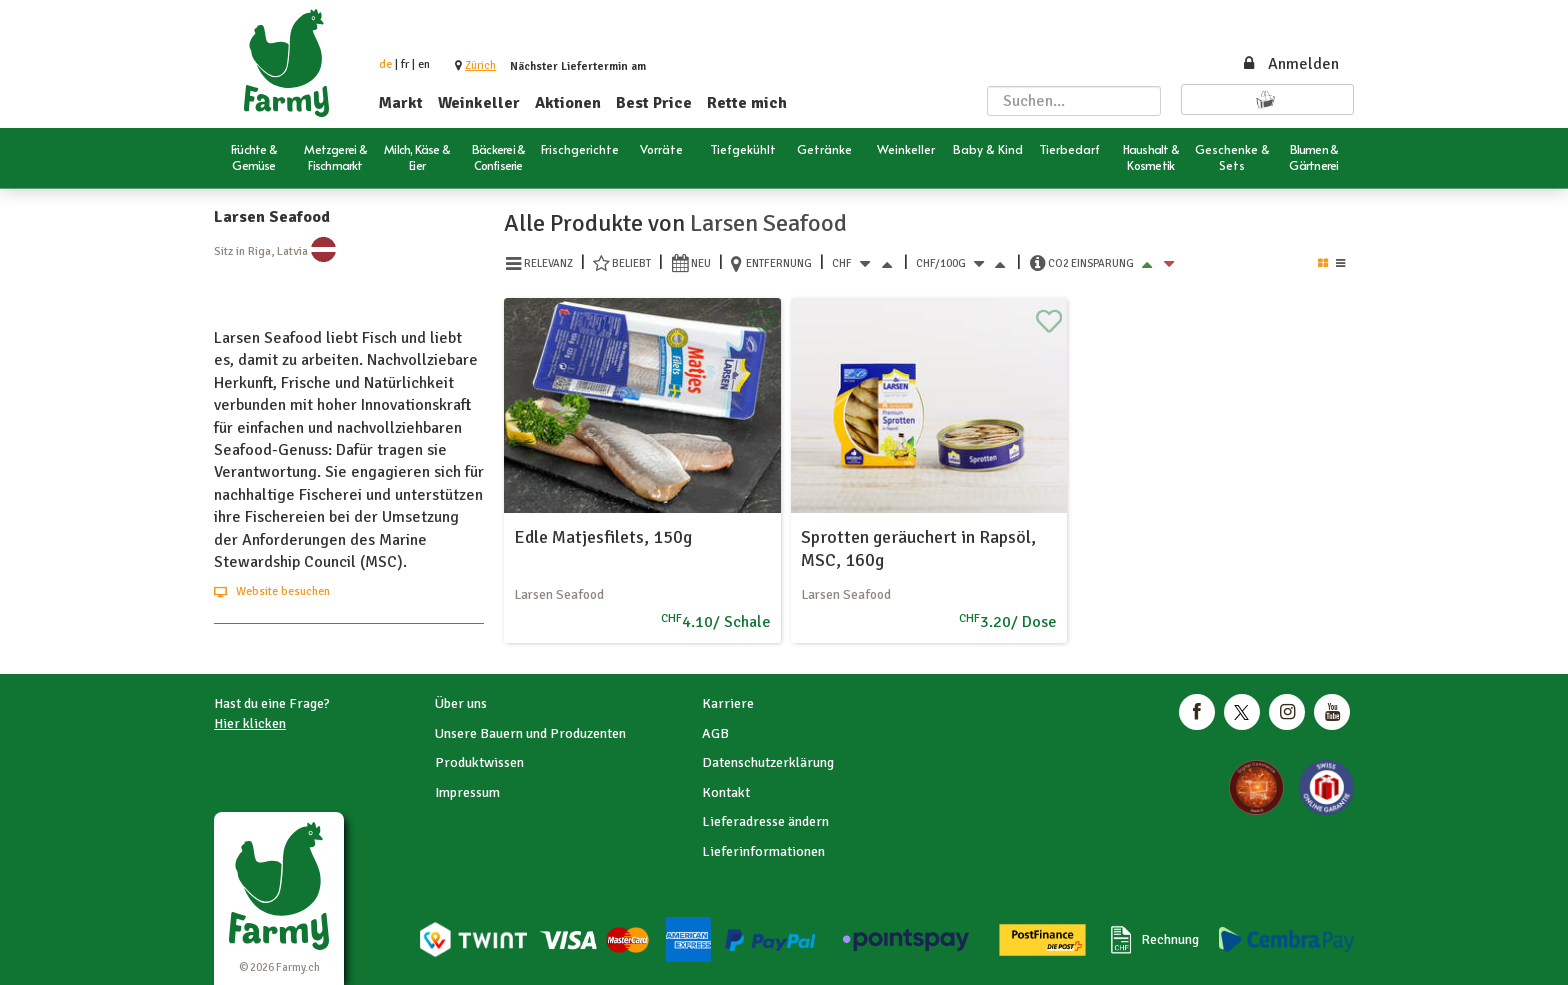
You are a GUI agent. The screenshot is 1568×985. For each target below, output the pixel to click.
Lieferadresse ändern (765, 821)
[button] (480, 65)
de (385, 64)
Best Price (654, 103)
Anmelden (1290, 64)
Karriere (728, 703)
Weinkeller (479, 103)
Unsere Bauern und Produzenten (530, 733)
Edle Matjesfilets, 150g (603, 537)
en (424, 64)
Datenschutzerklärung (768, 762)
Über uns (461, 703)
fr (405, 64)
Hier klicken (250, 723)
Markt (401, 103)
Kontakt (726, 792)
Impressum (467, 792)
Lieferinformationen (763, 851)
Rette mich (747, 103)
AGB (715, 733)
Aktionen (568, 103)
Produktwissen (479, 762)
